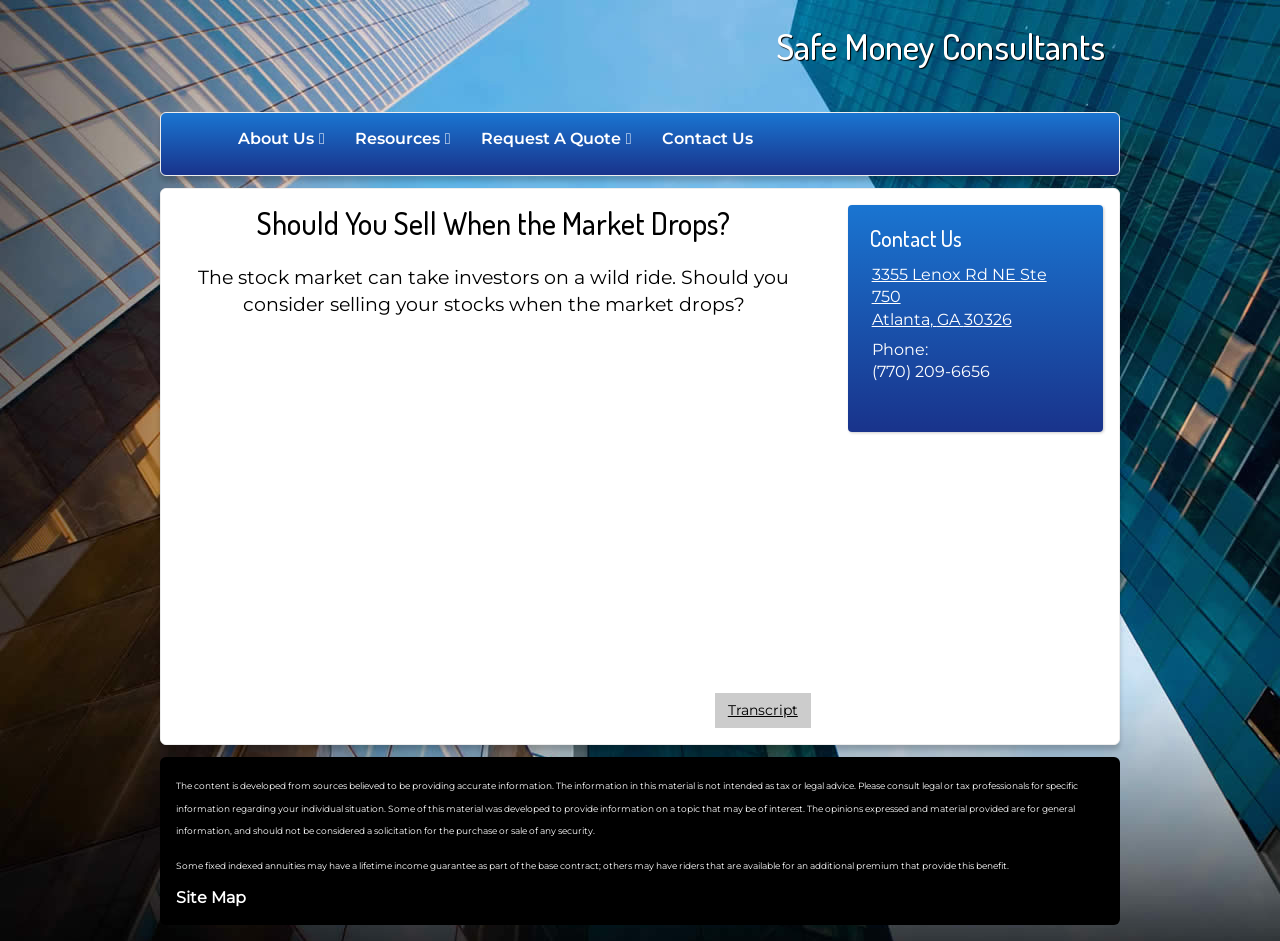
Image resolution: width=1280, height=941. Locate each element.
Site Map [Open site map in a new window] (211, 897)
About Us (276, 138)
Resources (397, 138)
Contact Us (707, 138)
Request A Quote (551, 138)
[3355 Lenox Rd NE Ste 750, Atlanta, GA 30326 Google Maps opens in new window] (975, 297)
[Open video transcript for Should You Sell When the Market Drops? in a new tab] (763, 710)
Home (202, 139)
